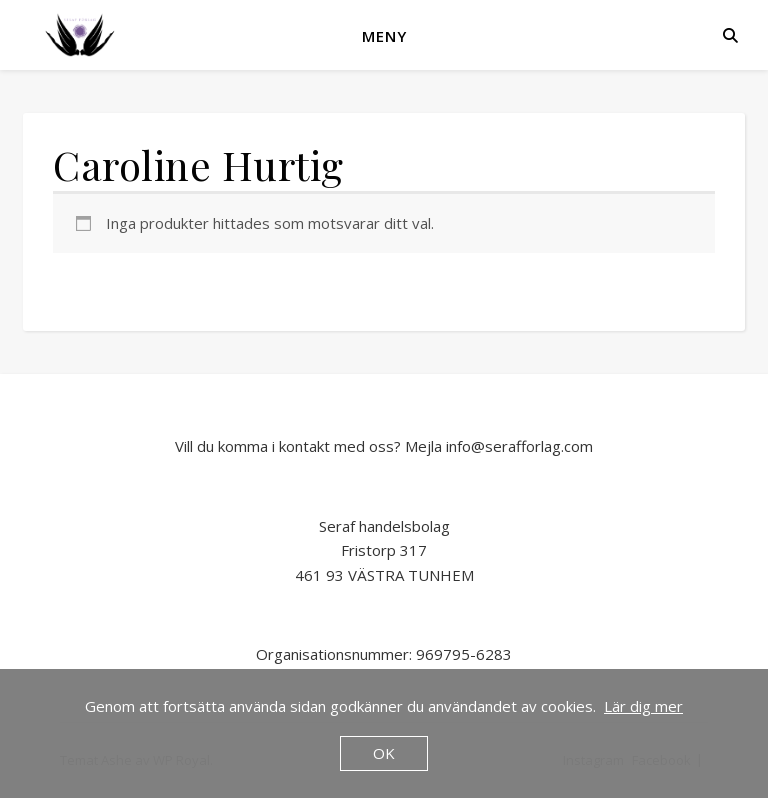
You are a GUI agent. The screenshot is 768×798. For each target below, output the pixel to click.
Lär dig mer (643, 706)
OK (384, 753)
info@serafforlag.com (519, 446)
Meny (384, 36)
